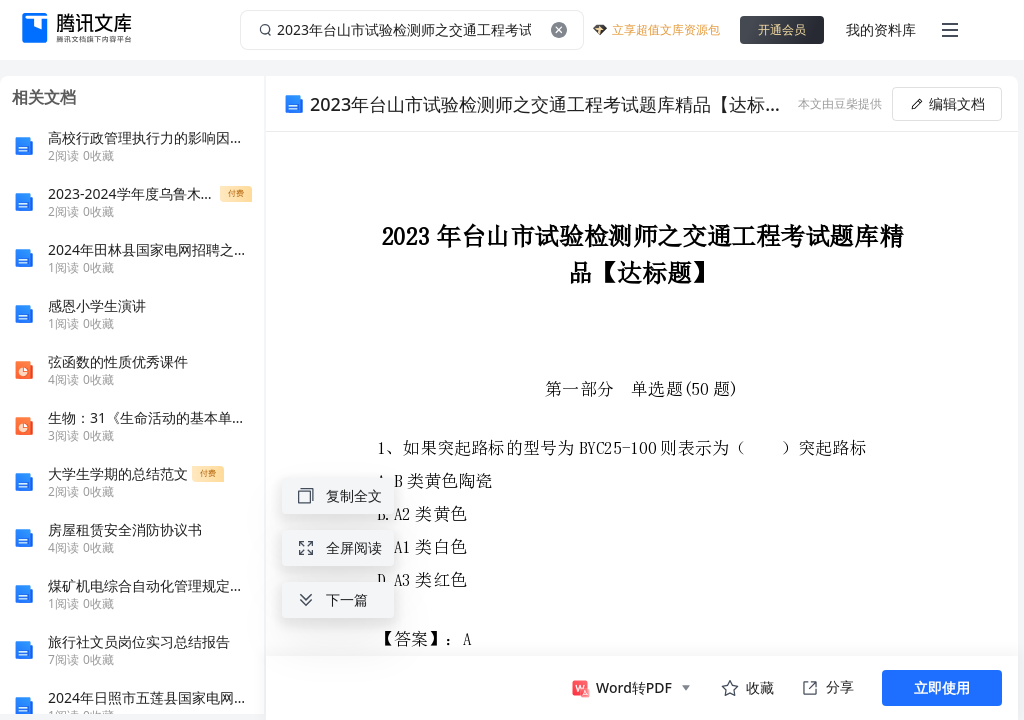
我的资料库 (881, 29)
